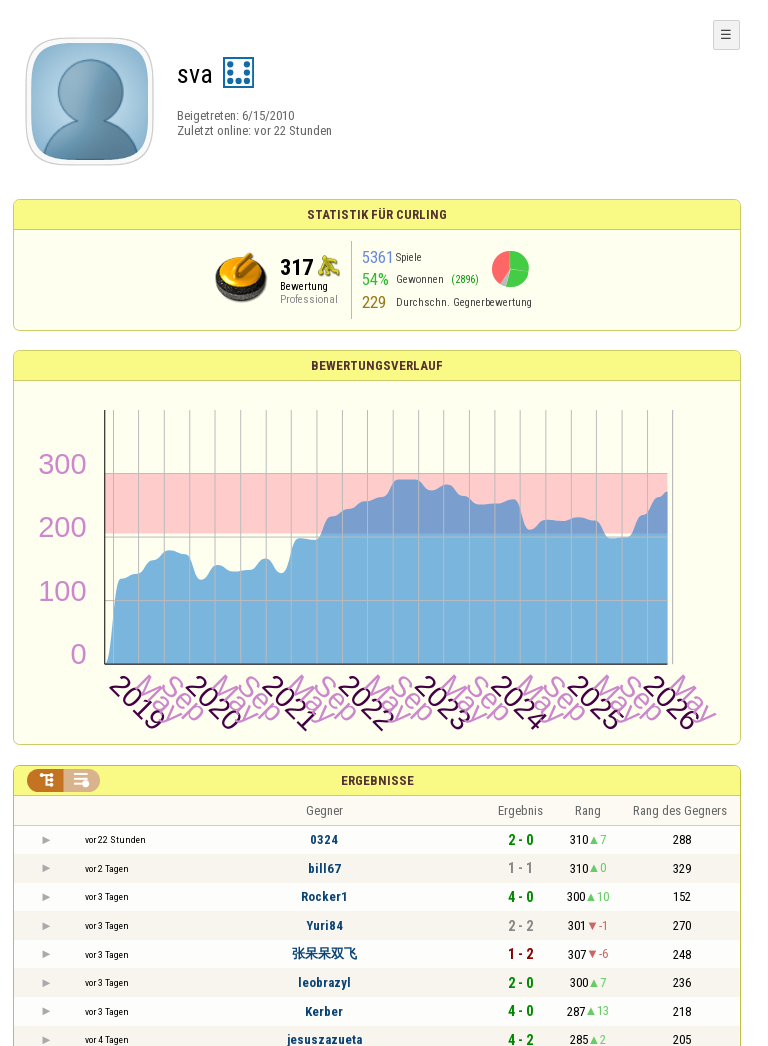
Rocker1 (324, 896)
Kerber (324, 1011)
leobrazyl (324, 982)
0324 (324, 839)
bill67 (324, 868)
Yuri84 (324, 925)
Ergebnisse (377, 780)
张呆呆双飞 (324, 953)
